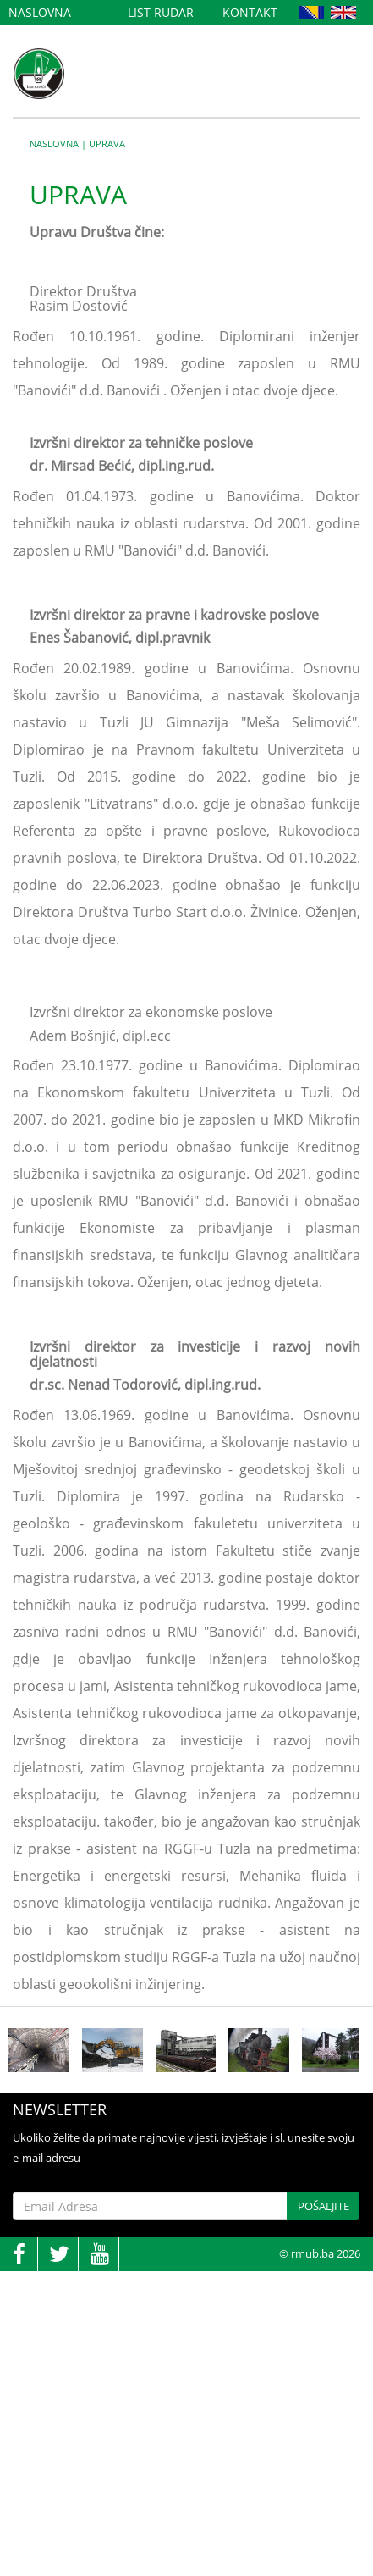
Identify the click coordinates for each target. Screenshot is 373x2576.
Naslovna (39, 12)
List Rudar (161, 12)
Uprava (107, 143)
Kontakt (249, 12)
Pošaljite (323, 2206)
